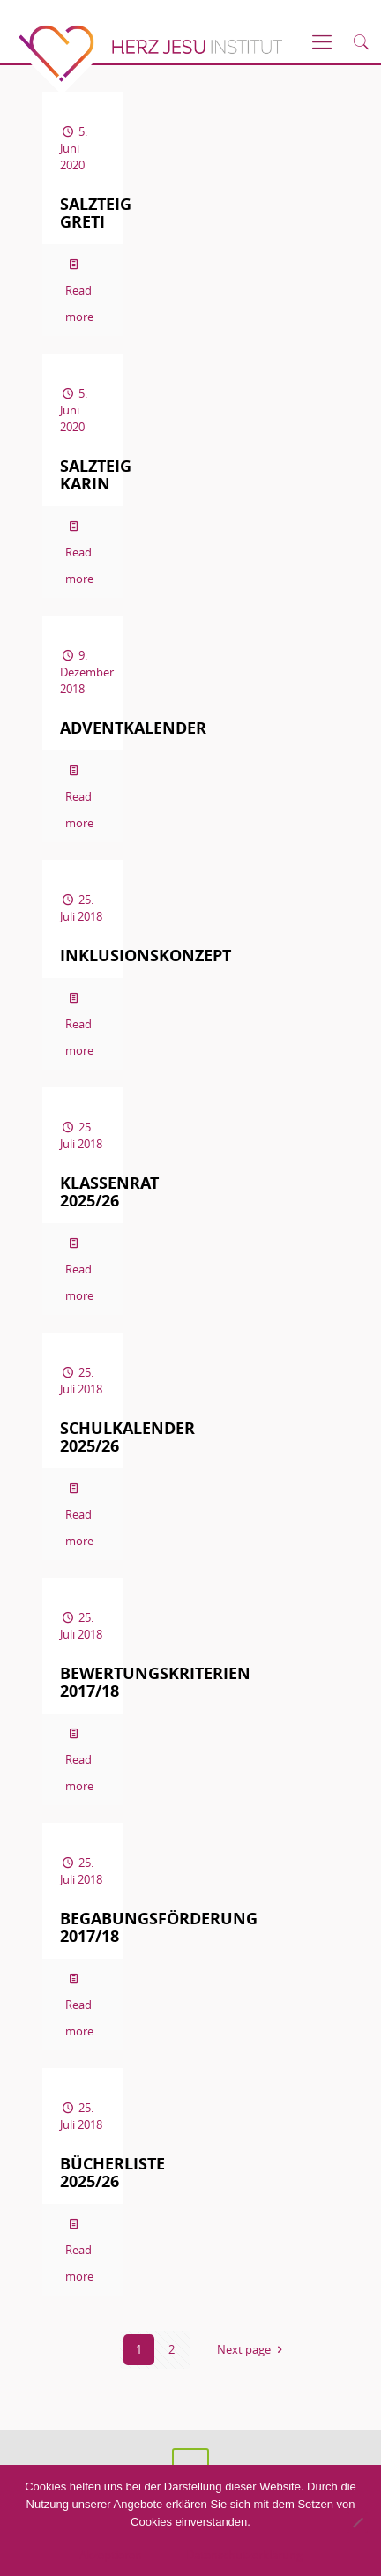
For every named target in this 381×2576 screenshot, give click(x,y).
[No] (357, 2522)
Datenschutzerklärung (244, 2555)
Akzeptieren (110, 2555)
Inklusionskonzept (145, 956)
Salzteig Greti (95, 213)
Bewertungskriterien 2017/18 (155, 1682)
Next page (252, 2349)
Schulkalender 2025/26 (127, 1437)
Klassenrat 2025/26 (109, 1192)
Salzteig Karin (95, 475)
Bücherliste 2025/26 (112, 2172)
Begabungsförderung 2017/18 (159, 1927)
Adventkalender (133, 728)
